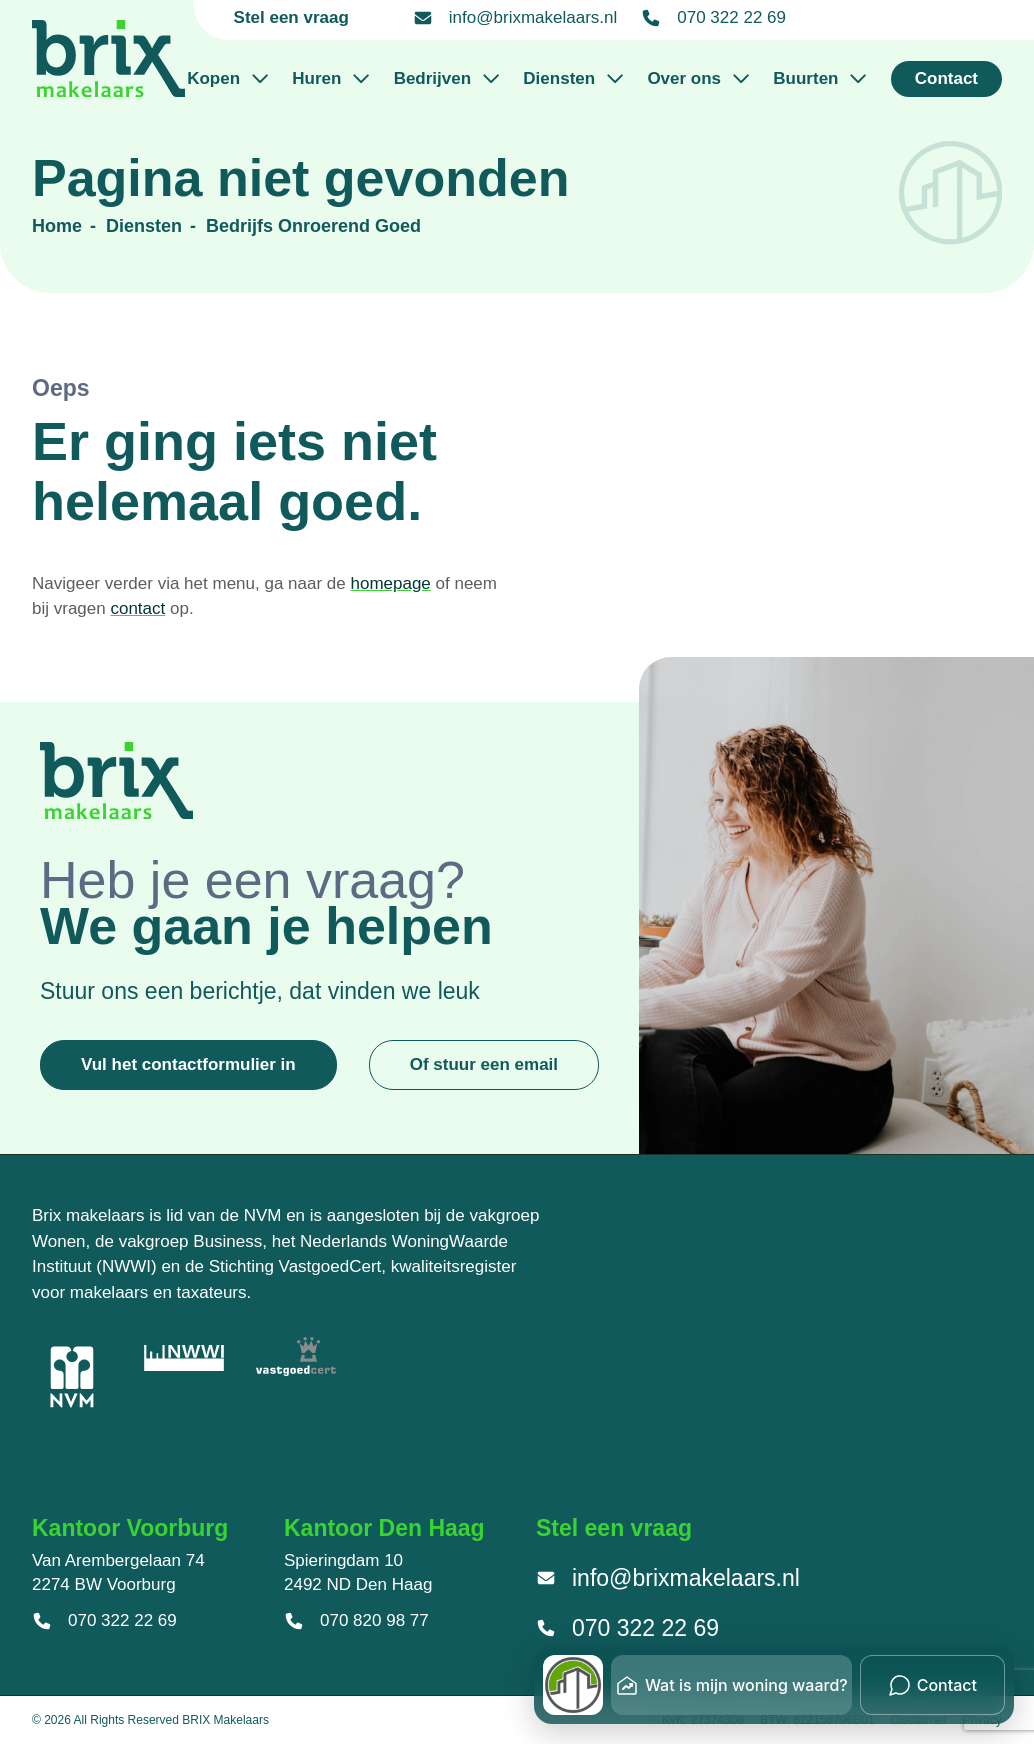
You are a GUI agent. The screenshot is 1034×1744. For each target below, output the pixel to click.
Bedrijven (447, 78)
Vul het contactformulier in (188, 1064)
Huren (330, 78)
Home (57, 226)
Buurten (819, 78)
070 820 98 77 (356, 1621)
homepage (390, 583)
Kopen (227, 78)
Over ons (698, 78)
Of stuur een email (484, 1064)
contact (137, 608)
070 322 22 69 (713, 18)
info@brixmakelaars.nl (515, 18)
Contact (946, 78)
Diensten (573, 78)
